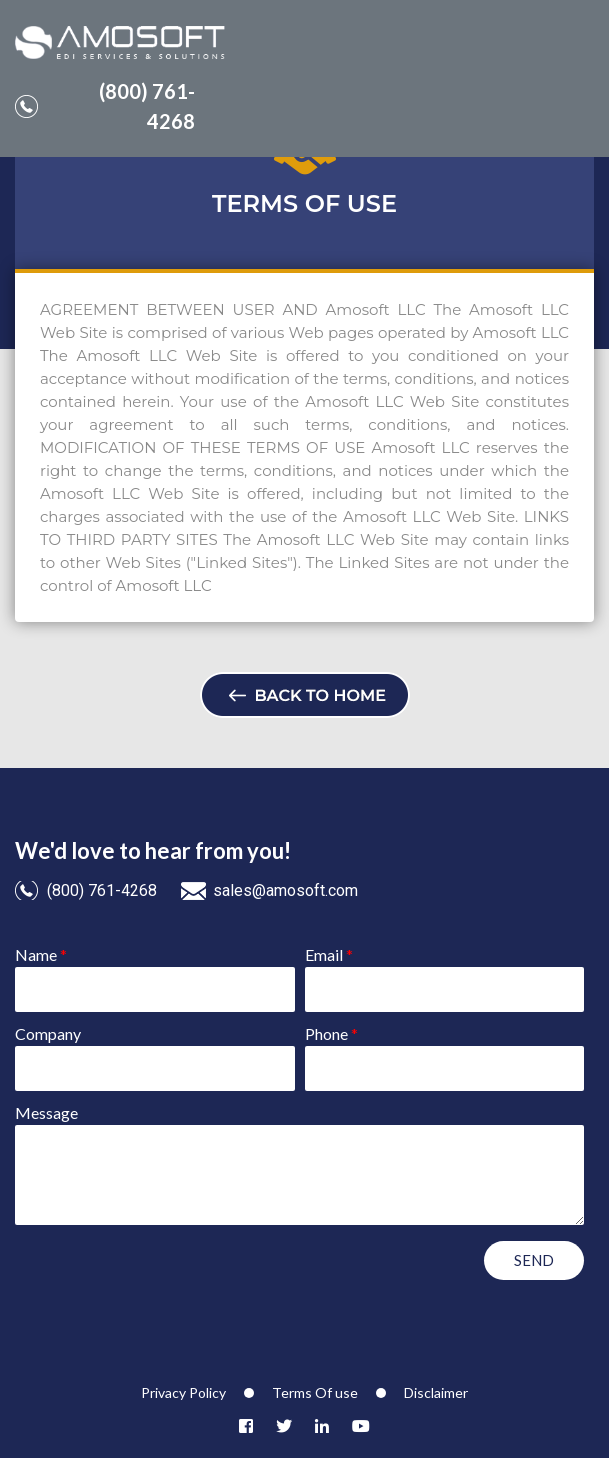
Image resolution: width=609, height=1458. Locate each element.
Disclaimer (436, 1392)
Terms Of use (315, 1392)
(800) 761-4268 (105, 106)
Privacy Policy (183, 1392)
